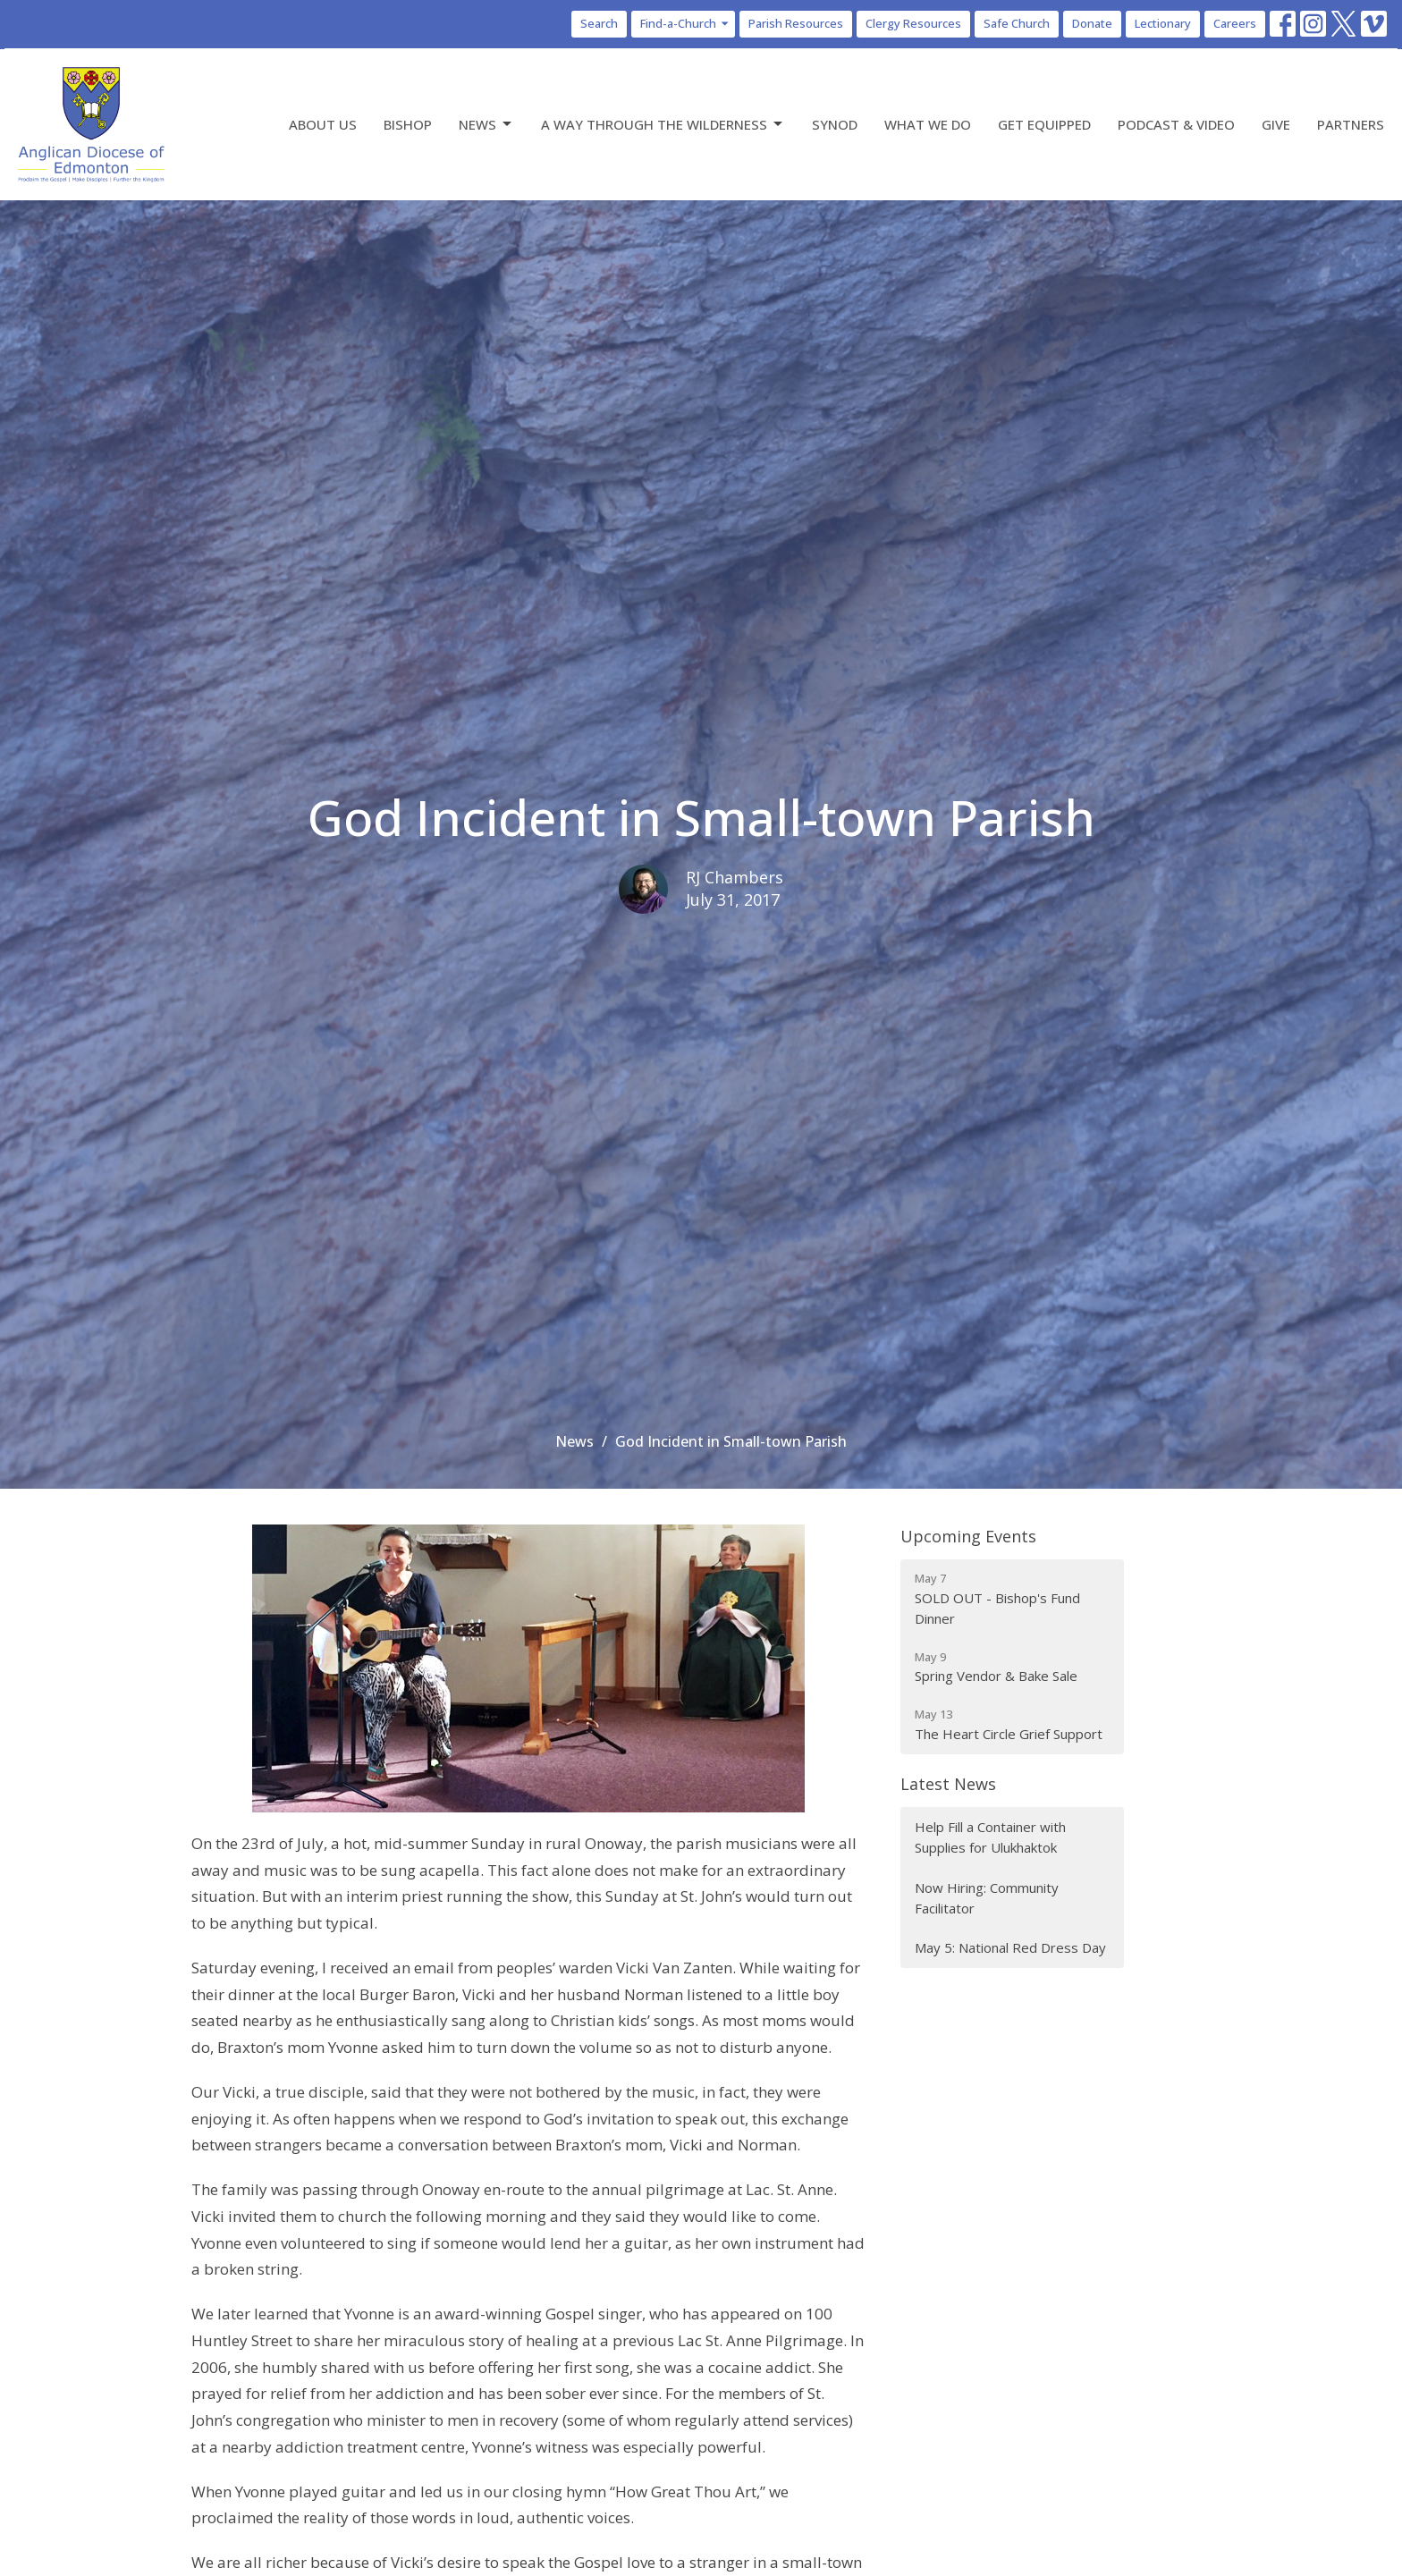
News (486, 124)
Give (1276, 124)
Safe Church (1017, 23)
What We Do (927, 124)
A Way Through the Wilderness (663, 124)
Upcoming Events (968, 1536)
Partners (1350, 124)
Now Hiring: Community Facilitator (987, 1898)
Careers (1234, 23)
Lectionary (1163, 23)
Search (599, 23)
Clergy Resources (913, 23)
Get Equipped (1044, 124)
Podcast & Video (1176, 124)
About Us (323, 124)
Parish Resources (795, 23)
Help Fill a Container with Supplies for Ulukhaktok (990, 1837)
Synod (834, 124)
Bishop (408, 124)
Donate (1092, 23)
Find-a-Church (685, 23)
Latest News (948, 1784)
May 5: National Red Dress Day (1010, 1947)
